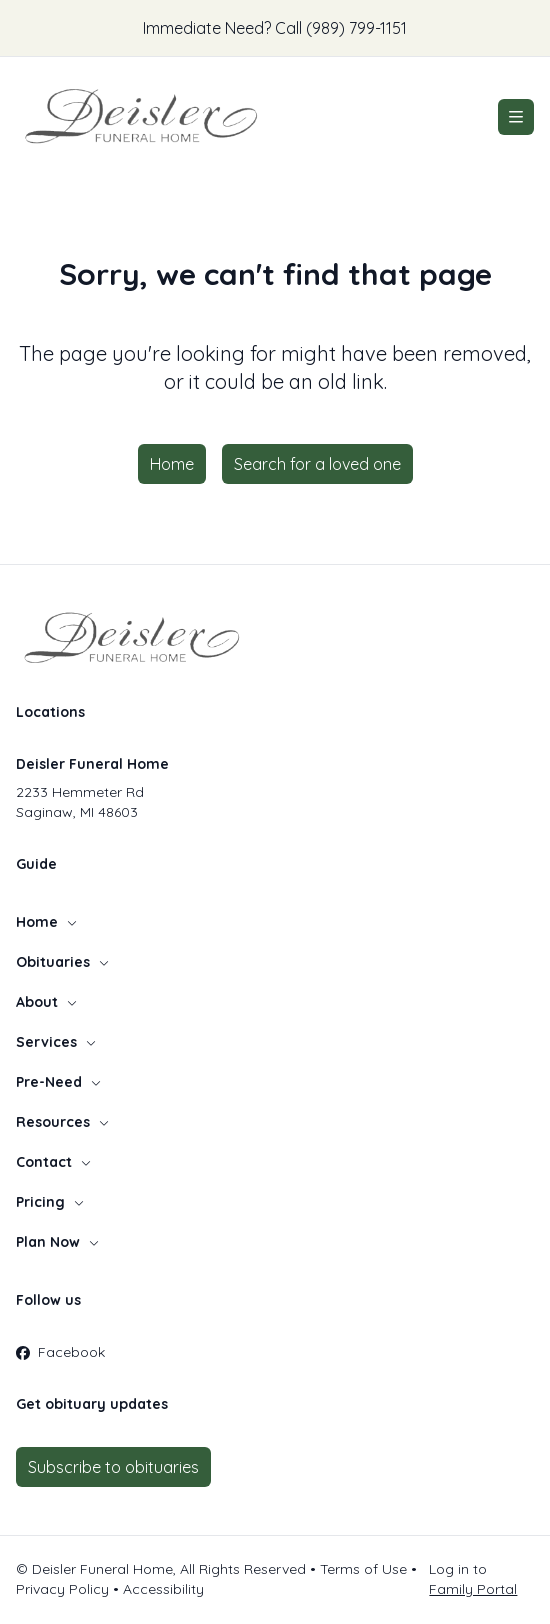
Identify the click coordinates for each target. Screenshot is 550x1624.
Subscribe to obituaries (113, 1467)
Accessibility (163, 1589)
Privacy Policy (62, 1589)
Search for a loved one (317, 464)
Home (172, 464)
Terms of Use (363, 1569)
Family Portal (473, 1589)
